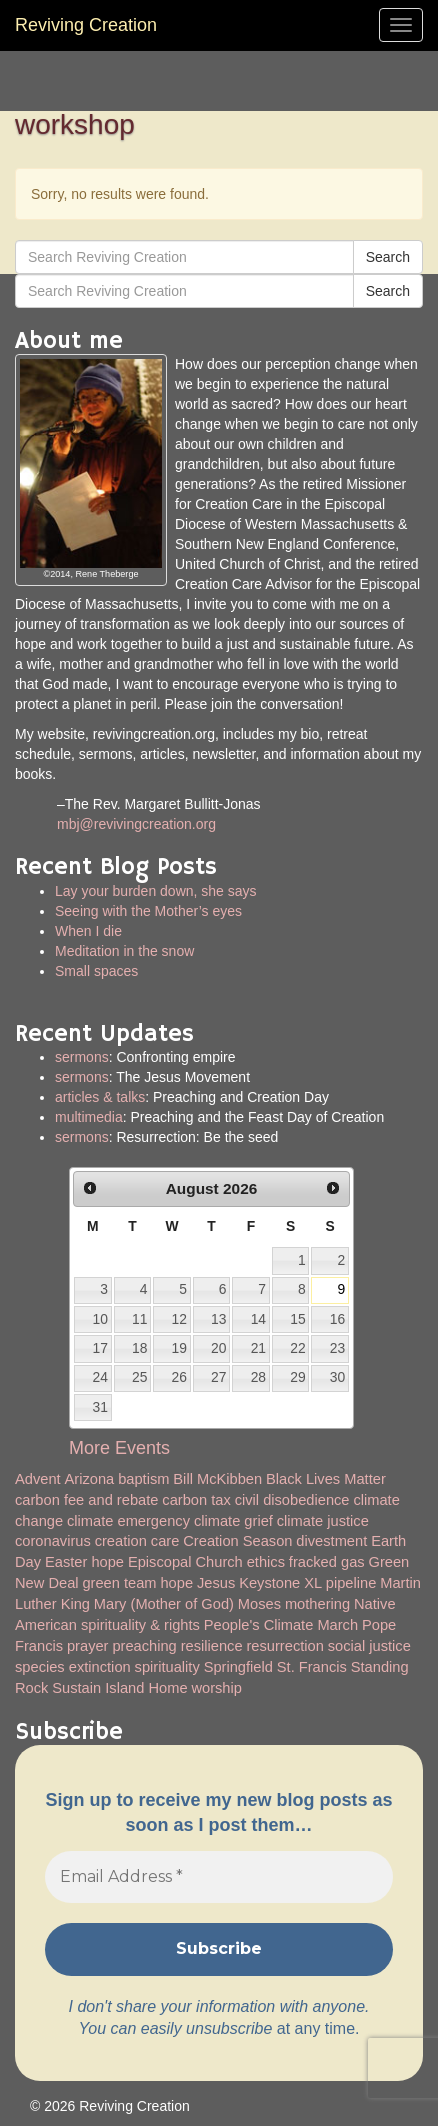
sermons (82, 1057)
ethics (266, 1562)
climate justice (323, 1521)
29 (297, 1377)
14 (258, 1319)
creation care (137, 1541)
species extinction (73, 1667)
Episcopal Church (185, 1562)
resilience (212, 1646)
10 (99, 1319)
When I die (88, 931)
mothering (317, 1604)
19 (179, 1348)
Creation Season (237, 1541)
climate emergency (128, 1521)
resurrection (284, 1646)
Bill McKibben (217, 1479)
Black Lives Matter (326, 1479)
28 (258, 1377)
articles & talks (100, 1097)
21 (258, 1348)
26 (179, 1377)
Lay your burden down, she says (156, 891)
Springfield (238, 1667)
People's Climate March (281, 1625)
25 (139, 1377)
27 (218, 1377)
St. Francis (312, 1667)
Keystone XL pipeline (307, 1583)
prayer (88, 1646)
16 (337, 1319)
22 (297, 1348)
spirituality (167, 1667)
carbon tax (196, 1500)
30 (337, 1377)
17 (99, 1348)
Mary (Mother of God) (164, 1604)
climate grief (233, 1521)
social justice (369, 1646)
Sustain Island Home (119, 1688)
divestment (331, 1541)
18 (139, 1348)
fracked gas (327, 1562)
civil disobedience (292, 1500)
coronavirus (53, 1541)
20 (218, 1348)
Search (388, 257)
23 (337, 1348)
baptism (143, 1479)
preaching (144, 1646)
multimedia (89, 1117)
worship (216, 1688)
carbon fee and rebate (86, 1500)
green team (119, 1583)
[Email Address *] (219, 1877)
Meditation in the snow (124, 951)
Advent (38, 1479)
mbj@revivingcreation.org (136, 824)
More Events (119, 1448)
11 (139, 1319)
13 (218, 1319)
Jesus (216, 1583)
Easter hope (84, 1562)
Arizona (90, 1479)
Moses (259, 1604)
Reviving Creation (86, 25)
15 (297, 1319)
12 (179, 1319)
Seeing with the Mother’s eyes (148, 911)
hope (176, 1583)
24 (99, 1377)
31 (99, 1407)
